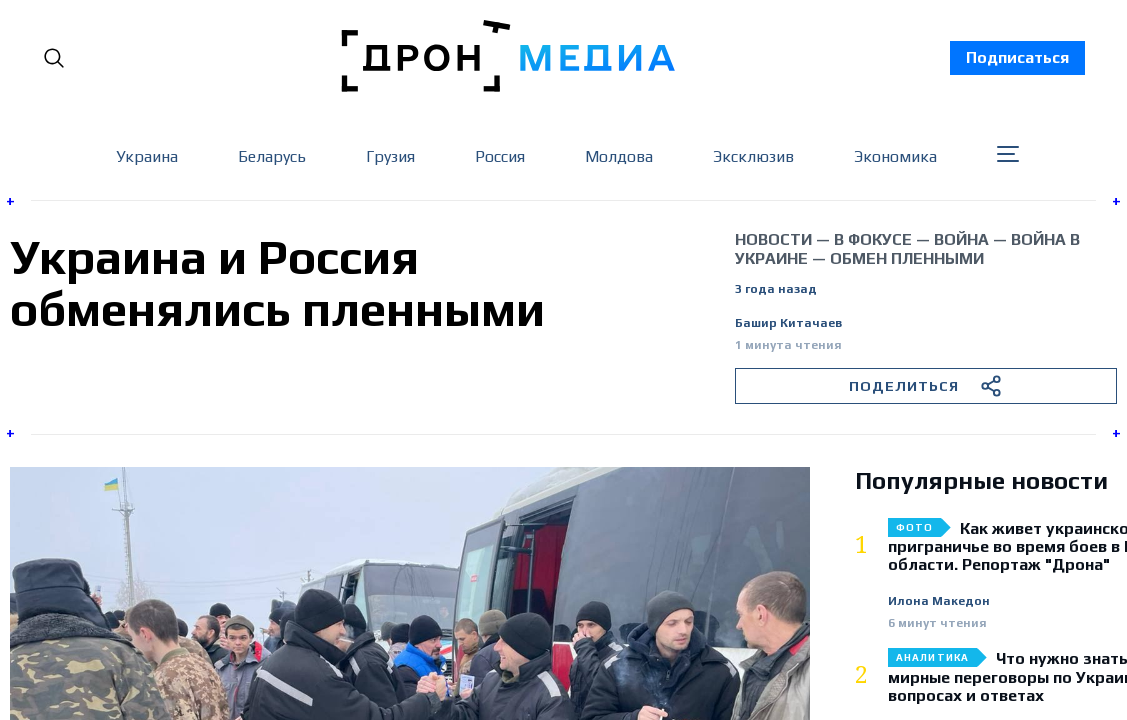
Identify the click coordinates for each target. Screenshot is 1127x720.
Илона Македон (939, 601)
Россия (500, 156)
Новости (773, 239)
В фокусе (873, 239)
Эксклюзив (753, 156)
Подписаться (1017, 57)
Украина (147, 156)
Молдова (619, 156)
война (961, 239)
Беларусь (272, 156)
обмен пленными (907, 258)
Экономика (895, 156)
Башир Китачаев (788, 323)
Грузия (390, 156)
